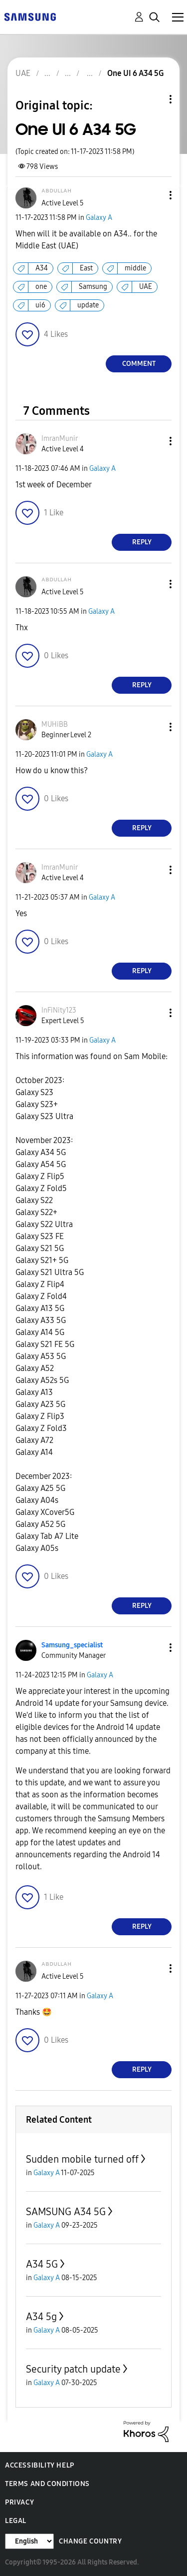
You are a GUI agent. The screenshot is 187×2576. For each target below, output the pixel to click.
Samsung (93, 286)
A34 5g (41, 2317)
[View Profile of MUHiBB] (54, 724)
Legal (15, 2521)
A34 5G (42, 2264)
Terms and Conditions (47, 2484)
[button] (154, 195)
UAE (145, 286)
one (41, 286)
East (86, 268)
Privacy (19, 2502)
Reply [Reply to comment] (142, 542)
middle (135, 268)
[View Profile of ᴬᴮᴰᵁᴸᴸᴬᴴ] (56, 192)
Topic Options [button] (154, 99)
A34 (41, 268)
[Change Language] (29, 2541)
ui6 (40, 305)
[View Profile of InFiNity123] (58, 1010)
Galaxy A (99, 217)
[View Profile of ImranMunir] (59, 438)
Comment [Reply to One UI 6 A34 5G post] (139, 363)
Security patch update (73, 2369)
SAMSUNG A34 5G (66, 2212)
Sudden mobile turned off (82, 2159)
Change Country (90, 2541)
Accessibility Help (39, 2465)
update (88, 305)
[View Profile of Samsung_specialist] (72, 1645)
